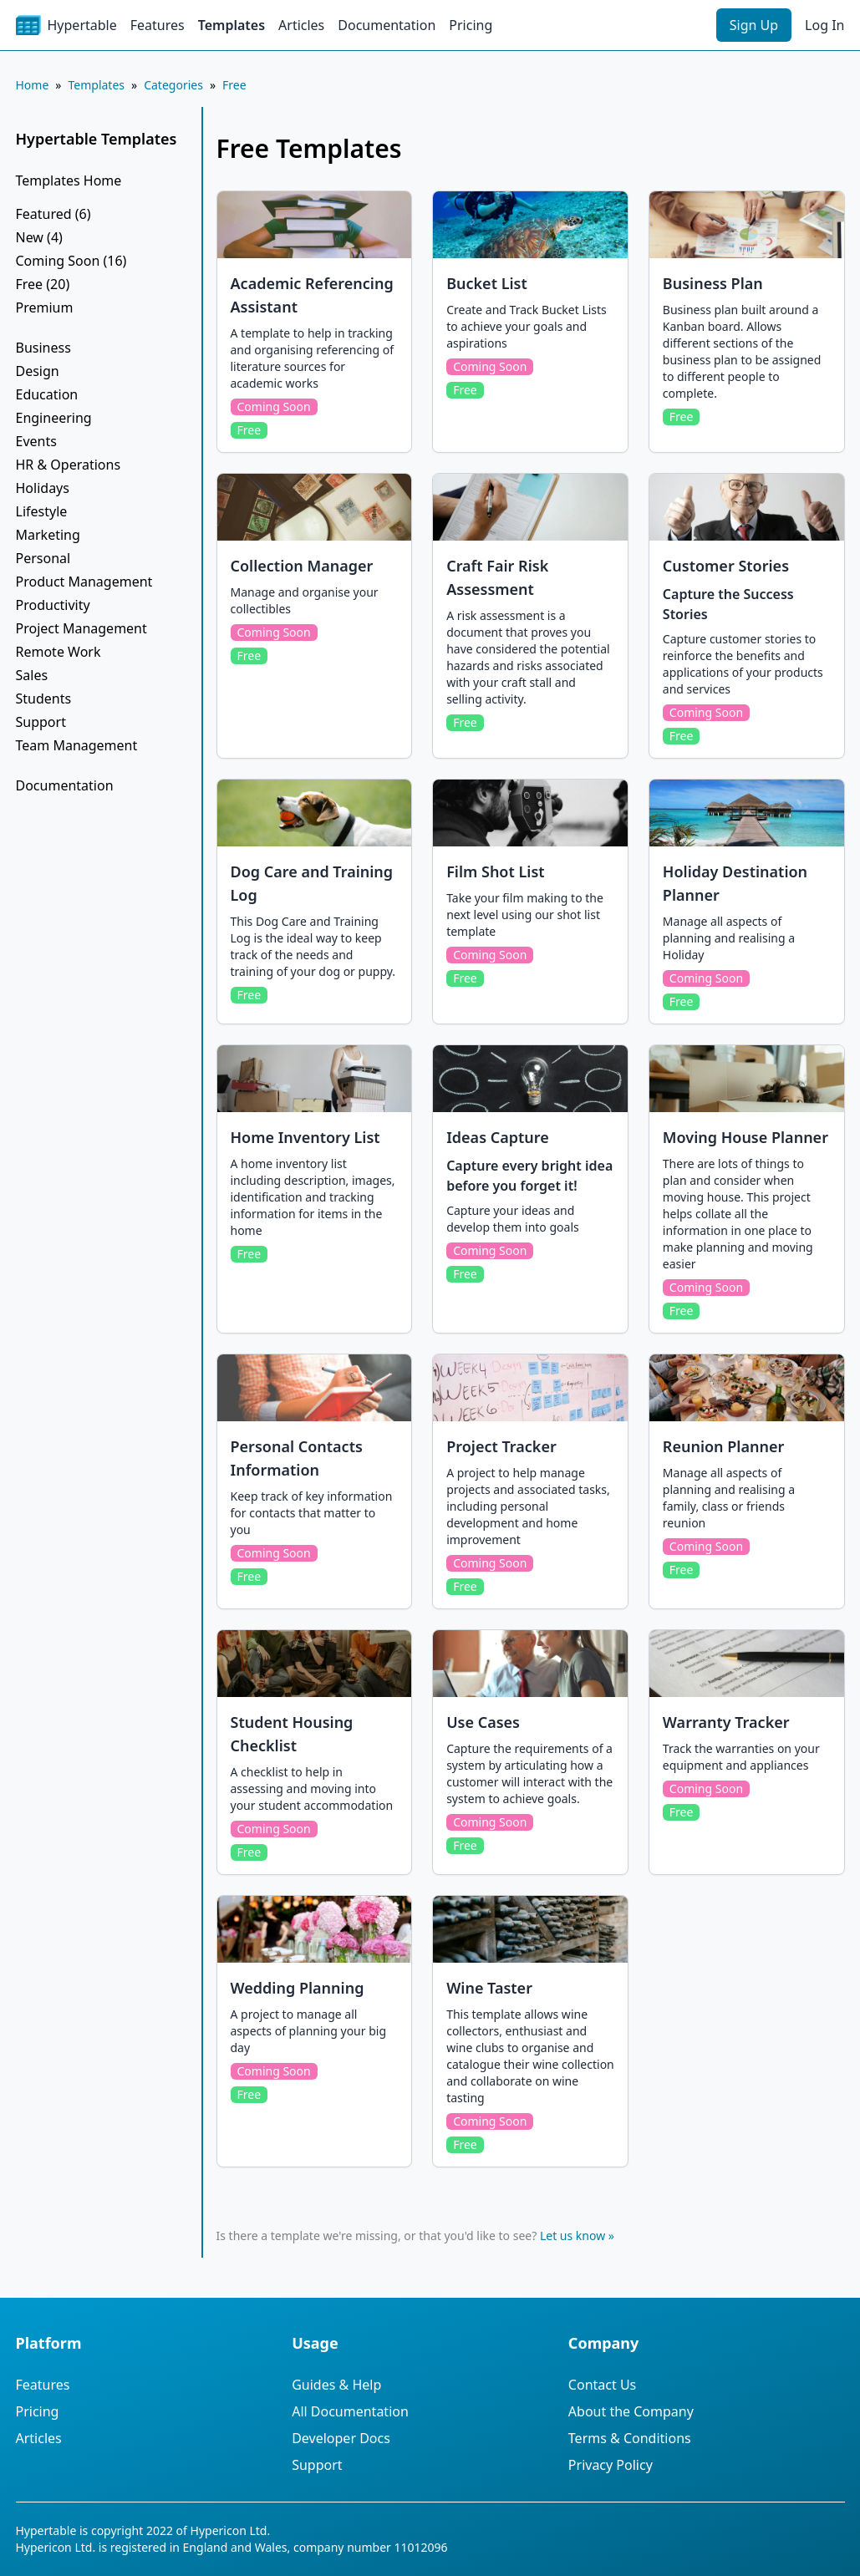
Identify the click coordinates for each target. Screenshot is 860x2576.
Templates (231, 25)
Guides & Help (336, 2384)
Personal (43, 558)
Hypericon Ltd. (231, 2530)
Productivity (53, 605)
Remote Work (58, 652)
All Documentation (350, 2411)
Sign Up (754, 25)
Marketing (48, 535)
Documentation (386, 25)
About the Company (631, 2411)
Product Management (84, 581)
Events (36, 441)
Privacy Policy (610, 2465)
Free (234, 85)
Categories (173, 85)
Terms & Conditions (629, 2438)
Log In (824, 25)
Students (44, 698)
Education (47, 394)
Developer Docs (341, 2438)
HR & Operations (68, 464)
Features (157, 25)
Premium (45, 307)
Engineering (54, 418)
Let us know (572, 2235)
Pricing (470, 25)
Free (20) (43, 284)
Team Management (77, 745)
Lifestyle (42, 511)
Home (32, 85)
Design (37, 371)
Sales (32, 675)
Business (43, 347)
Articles (301, 25)
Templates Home (69, 180)
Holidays (42, 488)
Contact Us (602, 2384)
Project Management (81, 628)
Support (41, 722)
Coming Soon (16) (71, 261)
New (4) (39, 237)
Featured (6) (53, 214)
